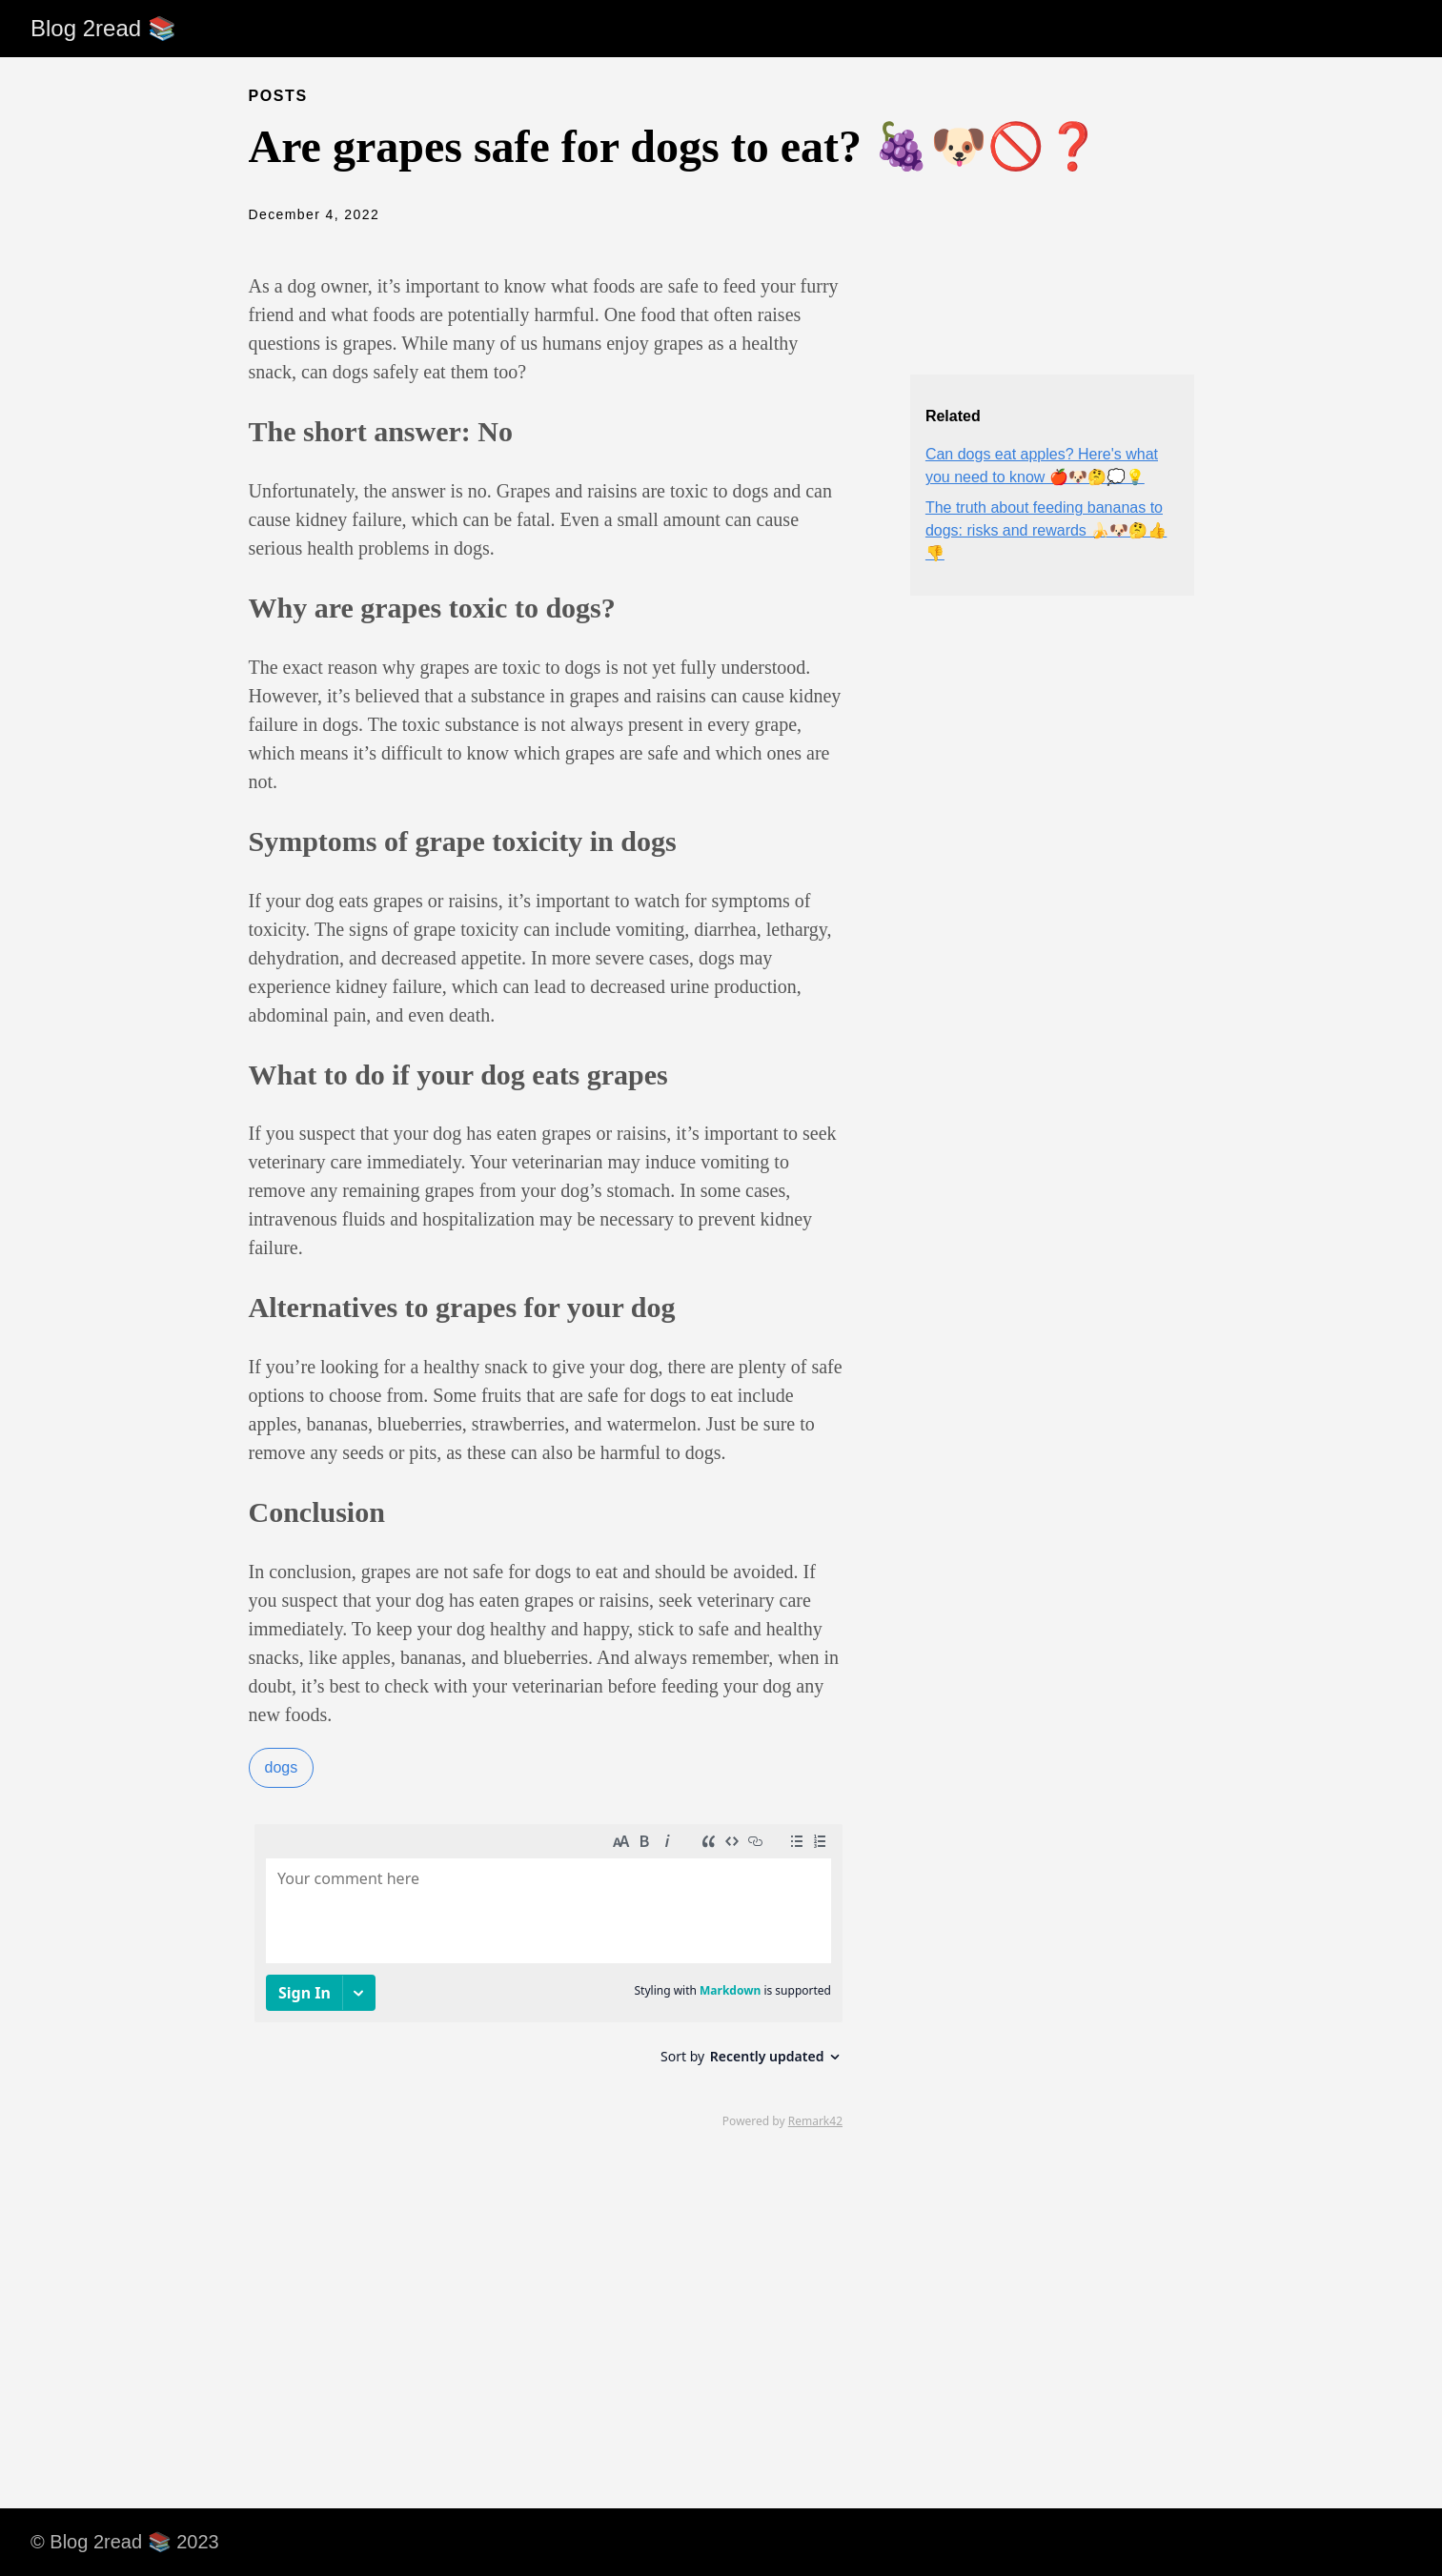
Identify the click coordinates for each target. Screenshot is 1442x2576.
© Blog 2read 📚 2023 (124, 2541)
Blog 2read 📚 (103, 28)
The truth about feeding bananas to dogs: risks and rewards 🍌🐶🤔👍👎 (1046, 530)
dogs (281, 1767)
